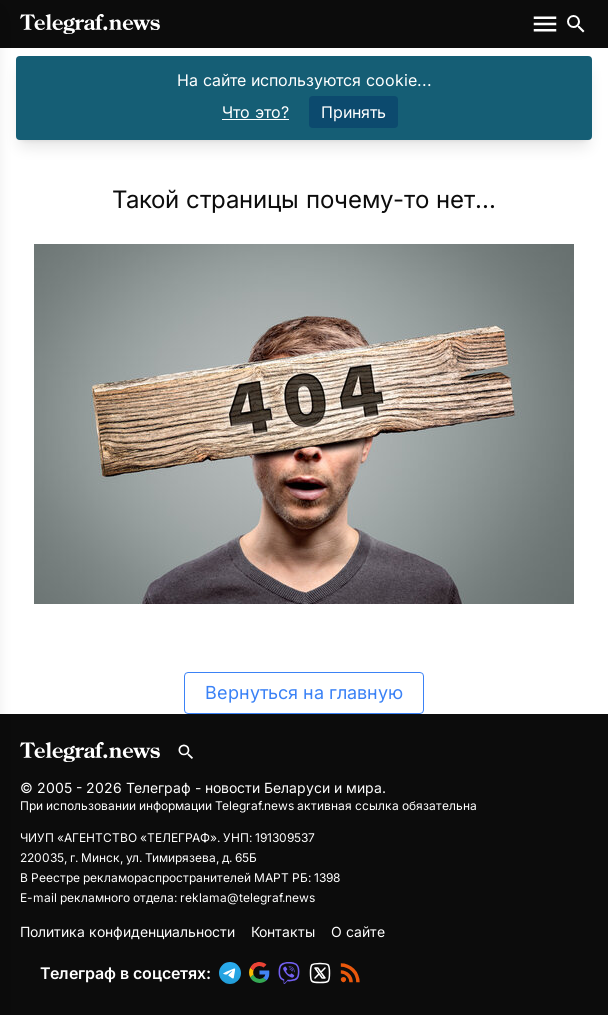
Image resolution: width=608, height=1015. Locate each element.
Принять (353, 112)
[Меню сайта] (547, 24)
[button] (234, 973)
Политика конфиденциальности (127, 931)
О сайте (358, 931)
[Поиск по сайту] (576, 24)
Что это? (255, 112)
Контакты (283, 931)
